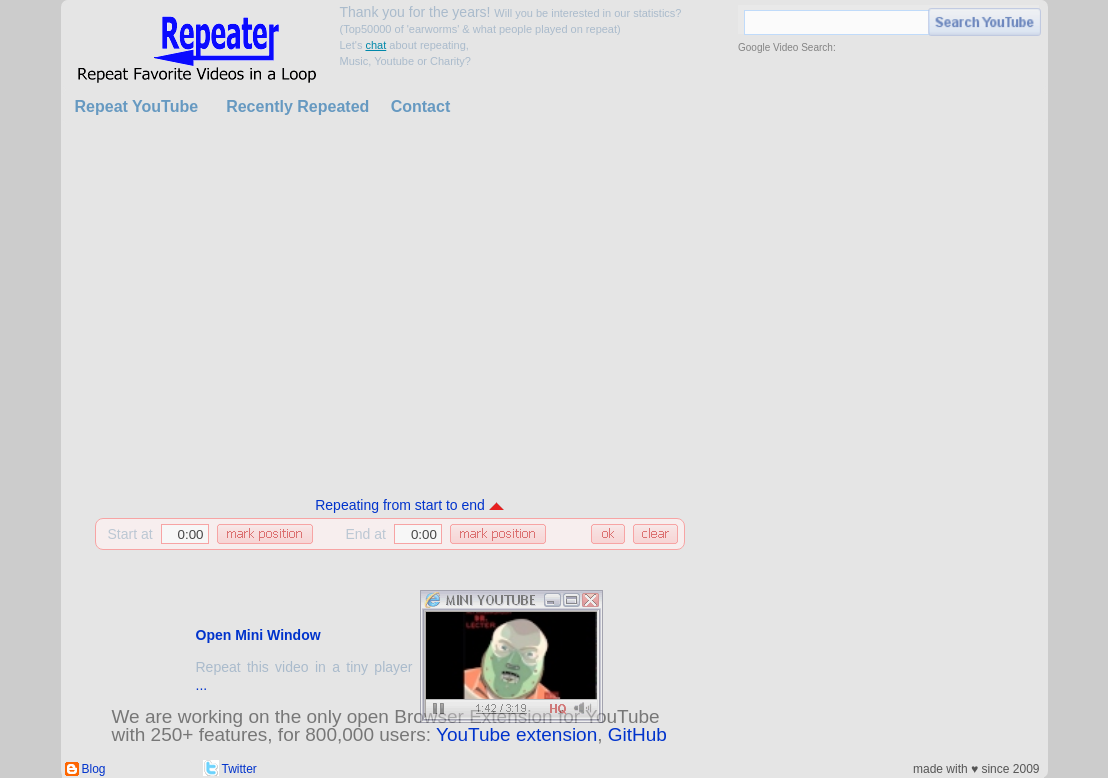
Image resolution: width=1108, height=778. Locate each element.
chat (375, 45)
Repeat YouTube (137, 106)
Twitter (239, 769)
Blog (94, 769)
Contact (421, 106)
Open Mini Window (258, 635)
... (202, 685)
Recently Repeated (297, 106)
